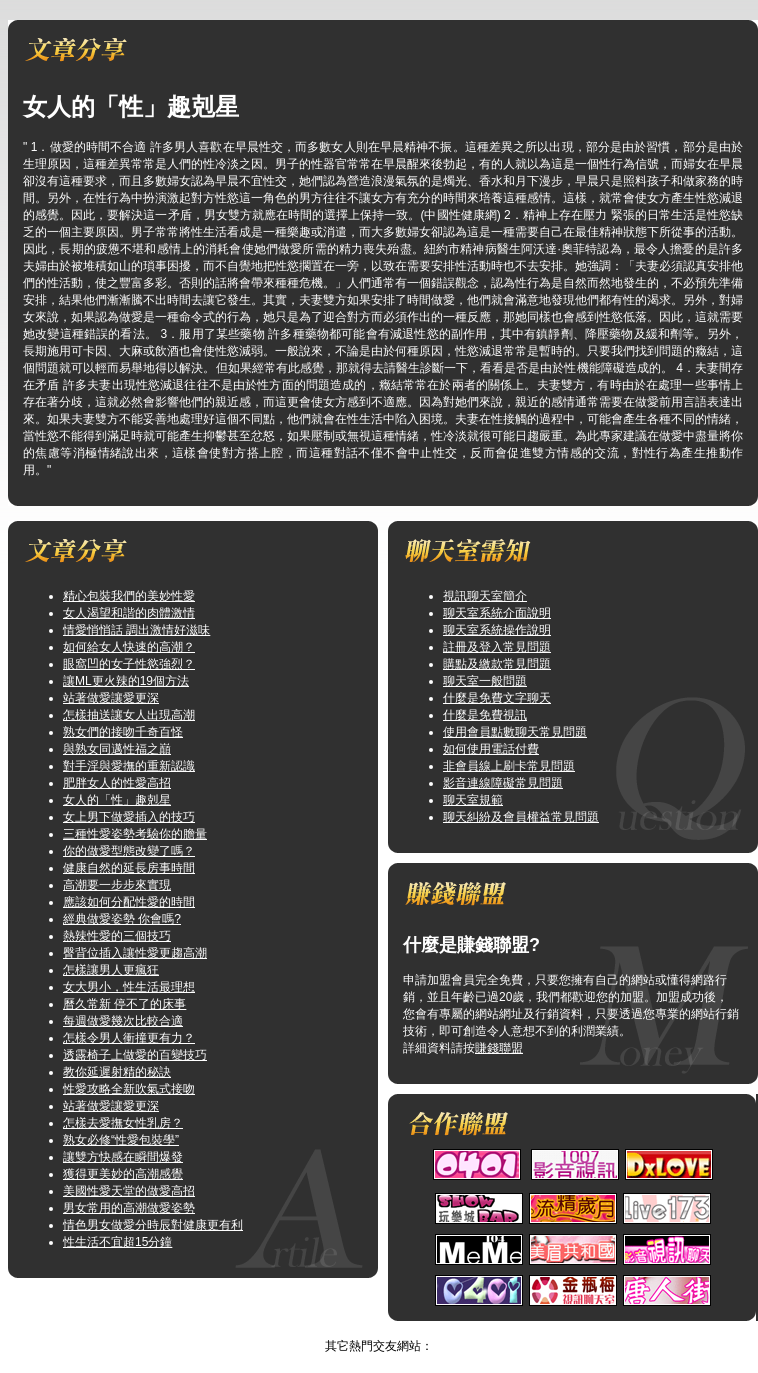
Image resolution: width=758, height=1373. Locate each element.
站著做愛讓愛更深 (111, 698)
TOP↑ (408, 1329)
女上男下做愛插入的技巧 (129, 817)
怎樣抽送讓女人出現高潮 (129, 715)
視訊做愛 (359, 1329)
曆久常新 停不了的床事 (124, 1004)
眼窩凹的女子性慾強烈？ (129, 664)
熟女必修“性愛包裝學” (121, 1140)
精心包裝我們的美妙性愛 (129, 596)
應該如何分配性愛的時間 (129, 902)
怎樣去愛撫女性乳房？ (123, 1123)
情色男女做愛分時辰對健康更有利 (153, 1225)
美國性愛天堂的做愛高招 (129, 1191)
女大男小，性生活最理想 (129, 987)
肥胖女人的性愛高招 (117, 783)
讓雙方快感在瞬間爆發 (123, 1157)
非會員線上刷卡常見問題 (509, 766)
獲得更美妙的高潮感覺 (123, 1174)
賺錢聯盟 (499, 1048)
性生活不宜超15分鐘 (117, 1242)
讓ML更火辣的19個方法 (126, 681)
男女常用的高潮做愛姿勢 (129, 1208)
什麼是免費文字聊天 (497, 698)
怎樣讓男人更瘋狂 (111, 970)
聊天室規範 (473, 800)
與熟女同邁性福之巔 (117, 749)
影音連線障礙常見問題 (503, 783)
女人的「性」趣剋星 (117, 800)
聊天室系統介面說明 (497, 613)
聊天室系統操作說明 (497, 630)
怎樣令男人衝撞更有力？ (129, 1038)
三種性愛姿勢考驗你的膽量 (135, 834)
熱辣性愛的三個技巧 (117, 936)
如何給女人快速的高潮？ (129, 647)
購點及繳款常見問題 (497, 664)
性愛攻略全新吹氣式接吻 (129, 1089)
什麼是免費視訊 (485, 715)
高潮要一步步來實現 (117, 885)
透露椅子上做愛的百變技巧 (135, 1055)
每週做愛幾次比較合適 (123, 1021)
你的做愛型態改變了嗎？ (129, 851)
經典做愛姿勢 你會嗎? (122, 919)
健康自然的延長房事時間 (129, 868)
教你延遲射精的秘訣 (117, 1072)
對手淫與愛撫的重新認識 (129, 766)
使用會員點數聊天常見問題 (515, 732)
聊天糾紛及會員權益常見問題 (521, 817)
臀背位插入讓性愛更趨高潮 (135, 953)
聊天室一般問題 (485, 681)
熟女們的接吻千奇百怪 (123, 732)
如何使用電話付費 (491, 749)
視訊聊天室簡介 (485, 596)
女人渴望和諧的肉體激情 (129, 613)
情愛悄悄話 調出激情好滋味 (136, 630)
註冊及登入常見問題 (497, 647)
